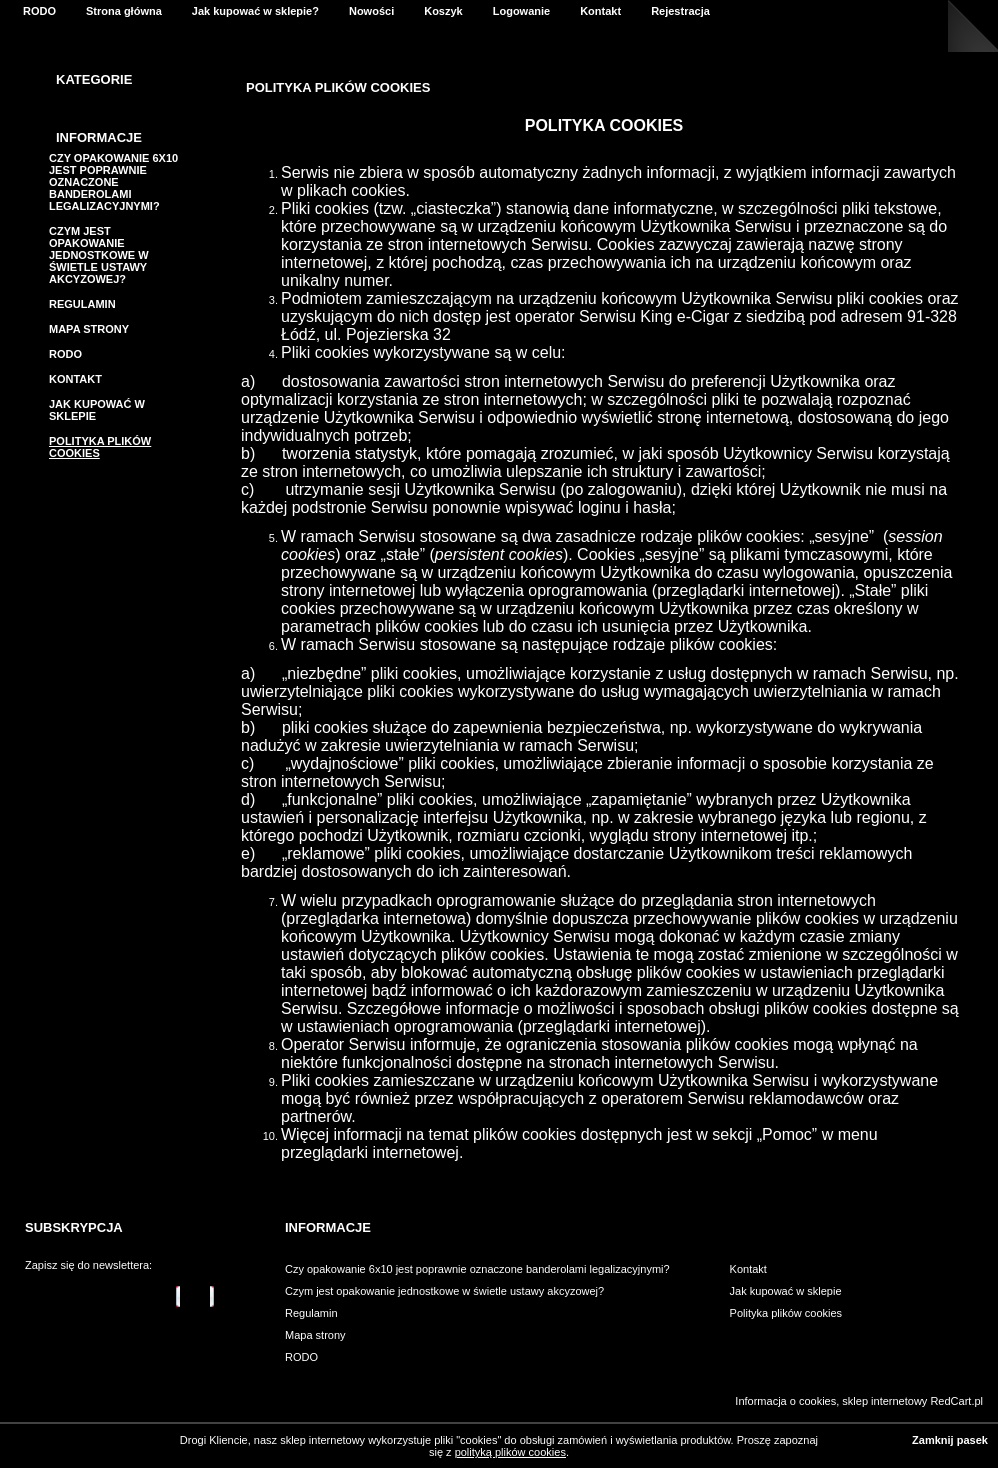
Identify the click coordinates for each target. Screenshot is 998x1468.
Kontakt (600, 11)
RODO (39, 11)
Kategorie (94, 79)
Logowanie (521, 11)
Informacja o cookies (785, 1401)
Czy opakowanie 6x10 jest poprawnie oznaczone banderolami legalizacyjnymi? (113, 182)
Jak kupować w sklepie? (255, 11)
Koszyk (443, 11)
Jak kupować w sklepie (786, 1291)
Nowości (371, 11)
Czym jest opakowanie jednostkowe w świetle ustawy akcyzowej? (99, 255)
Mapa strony (89, 329)
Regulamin (82, 304)
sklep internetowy (884, 1401)
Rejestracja (680, 11)
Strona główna (124, 11)
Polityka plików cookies (786, 1313)
